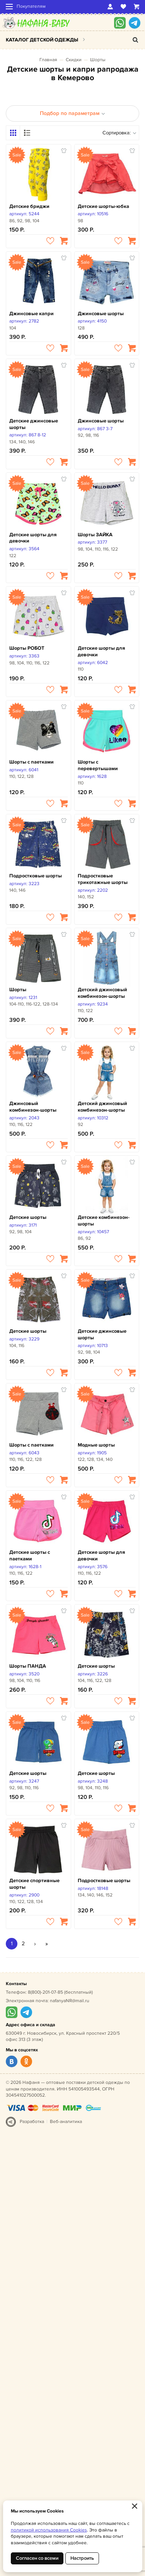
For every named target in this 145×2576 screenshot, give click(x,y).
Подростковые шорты (35, 876)
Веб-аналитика (66, 2122)
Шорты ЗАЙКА (95, 535)
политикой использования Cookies (49, 2530)
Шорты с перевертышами (98, 765)
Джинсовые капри (31, 314)
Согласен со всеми (37, 2558)
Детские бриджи (29, 206)
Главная (48, 60)
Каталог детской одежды (42, 40)
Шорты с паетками (31, 762)
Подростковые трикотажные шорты (103, 879)
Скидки (74, 60)
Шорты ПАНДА (27, 1666)
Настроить (82, 2558)
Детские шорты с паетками (29, 1555)
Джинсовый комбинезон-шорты (32, 1106)
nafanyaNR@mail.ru (69, 2001)
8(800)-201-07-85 (45, 1992)
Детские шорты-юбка (103, 206)
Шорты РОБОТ (26, 648)
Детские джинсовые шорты (33, 424)
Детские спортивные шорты (34, 1884)
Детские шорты (27, 1217)
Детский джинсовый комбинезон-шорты (102, 993)
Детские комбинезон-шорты (104, 1220)
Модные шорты (96, 1445)
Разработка (32, 2122)
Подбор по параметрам (72, 113)
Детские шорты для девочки (32, 538)
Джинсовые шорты (101, 314)
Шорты (98, 60)
